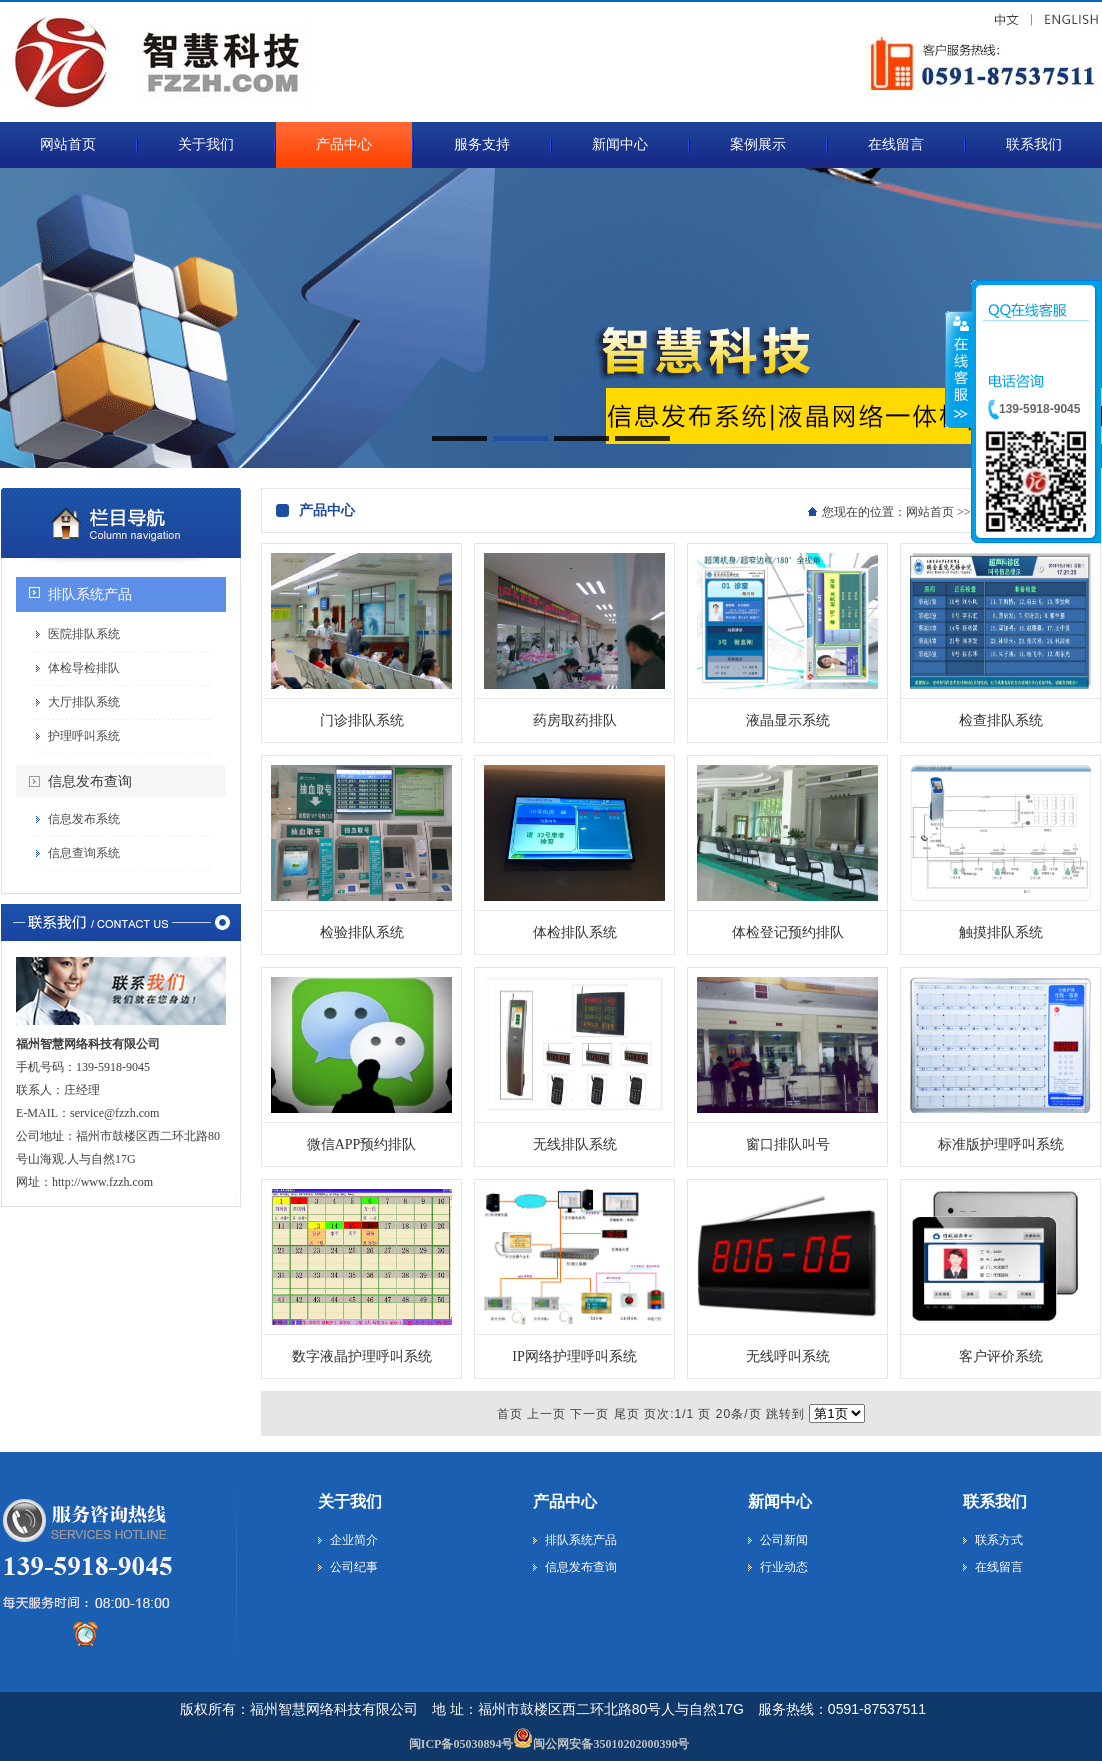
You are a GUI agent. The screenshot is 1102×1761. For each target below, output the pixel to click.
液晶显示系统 (788, 720)
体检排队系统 (575, 932)
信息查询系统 (84, 853)
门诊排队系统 (362, 720)
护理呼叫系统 (84, 736)
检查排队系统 (1001, 720)
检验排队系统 (362, 932)
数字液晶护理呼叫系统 (362, 1356)
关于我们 (350, 1501)
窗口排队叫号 (788, 1144)
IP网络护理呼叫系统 (574, 1356)
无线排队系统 (575, 1144)
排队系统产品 (90, 594)
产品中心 (565, 1501)
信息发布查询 (90, 781)
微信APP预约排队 (362, 1144)
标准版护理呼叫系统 (1001, 1144)
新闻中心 (780, 1501)
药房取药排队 (575, 720)
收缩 (959, 369)
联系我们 (995, 1501)
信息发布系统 (84, 819)
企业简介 (354, 1540)
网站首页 (930, 512)
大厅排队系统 (84, 702)
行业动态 (784, 1567)
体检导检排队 (84, 668)
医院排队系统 (84, 634)
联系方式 (999, 1540)
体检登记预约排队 (788, 932)
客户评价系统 (1001, 1356)
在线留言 (999, 1567)
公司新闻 (784, 1540)
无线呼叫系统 (788, 1356)
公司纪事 (354, 1567)
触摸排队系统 (1001, 932)
